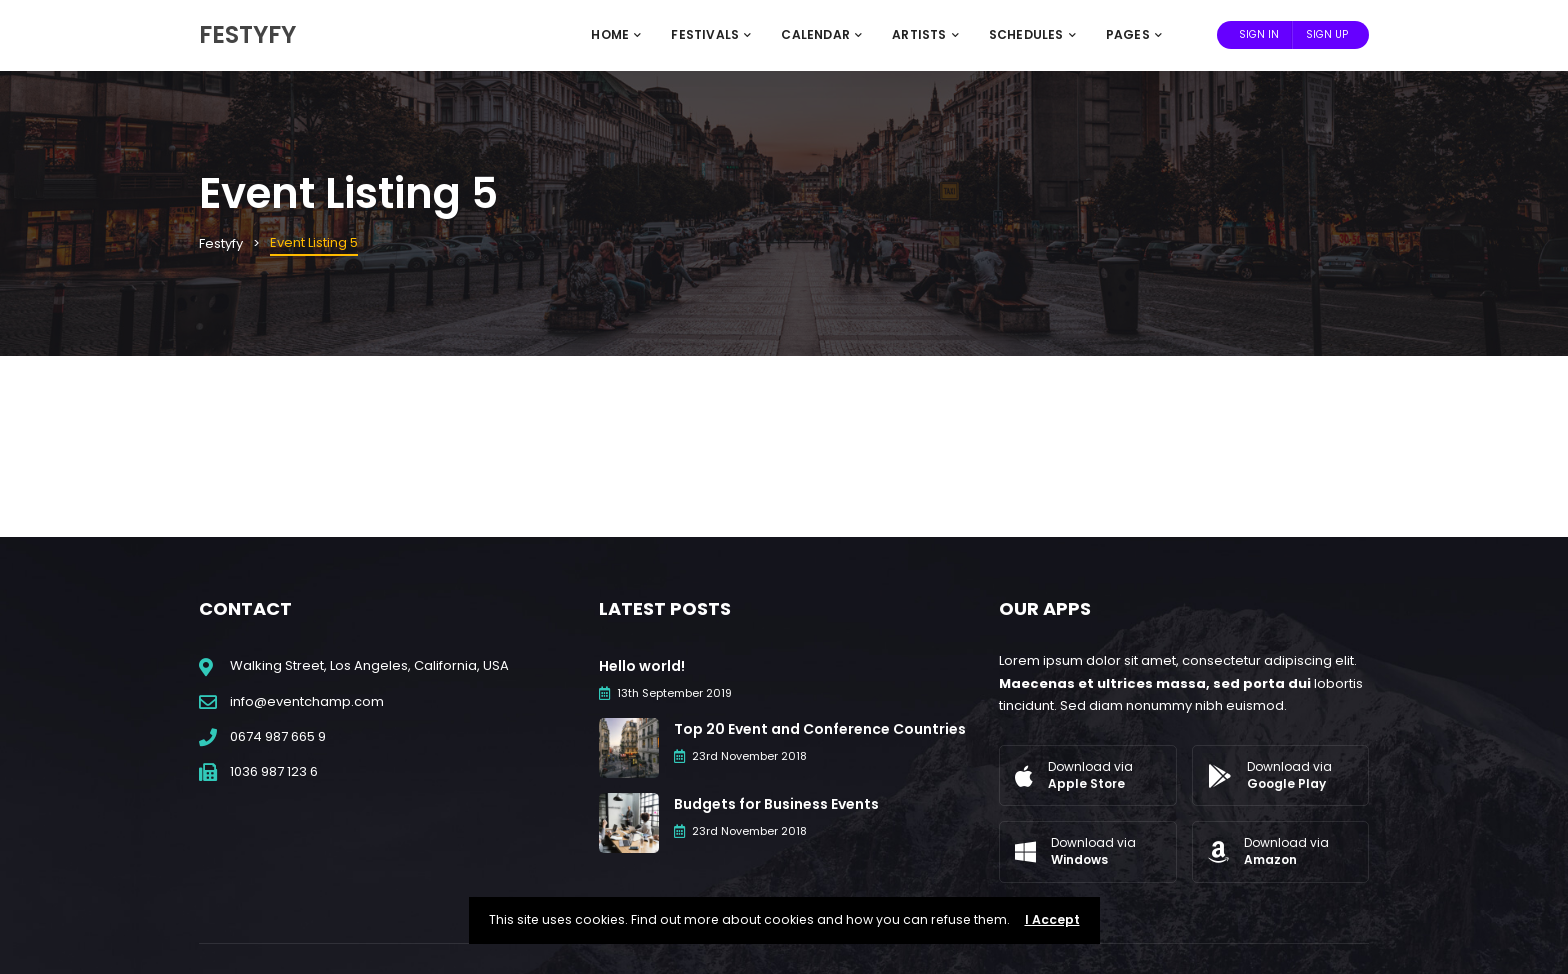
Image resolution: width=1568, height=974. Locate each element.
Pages (1134, 34)
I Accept (1052, 919)
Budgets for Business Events (776, 804)
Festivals (711, 34)
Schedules (1032, 34)
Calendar (821, 34)
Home (616, 34)
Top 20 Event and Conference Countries (820, 729)
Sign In (1259, 34)
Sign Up (1327, 34)
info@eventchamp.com (307, 701)
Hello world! (642, 666)
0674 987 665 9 (278, 736)
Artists (925, 34)
